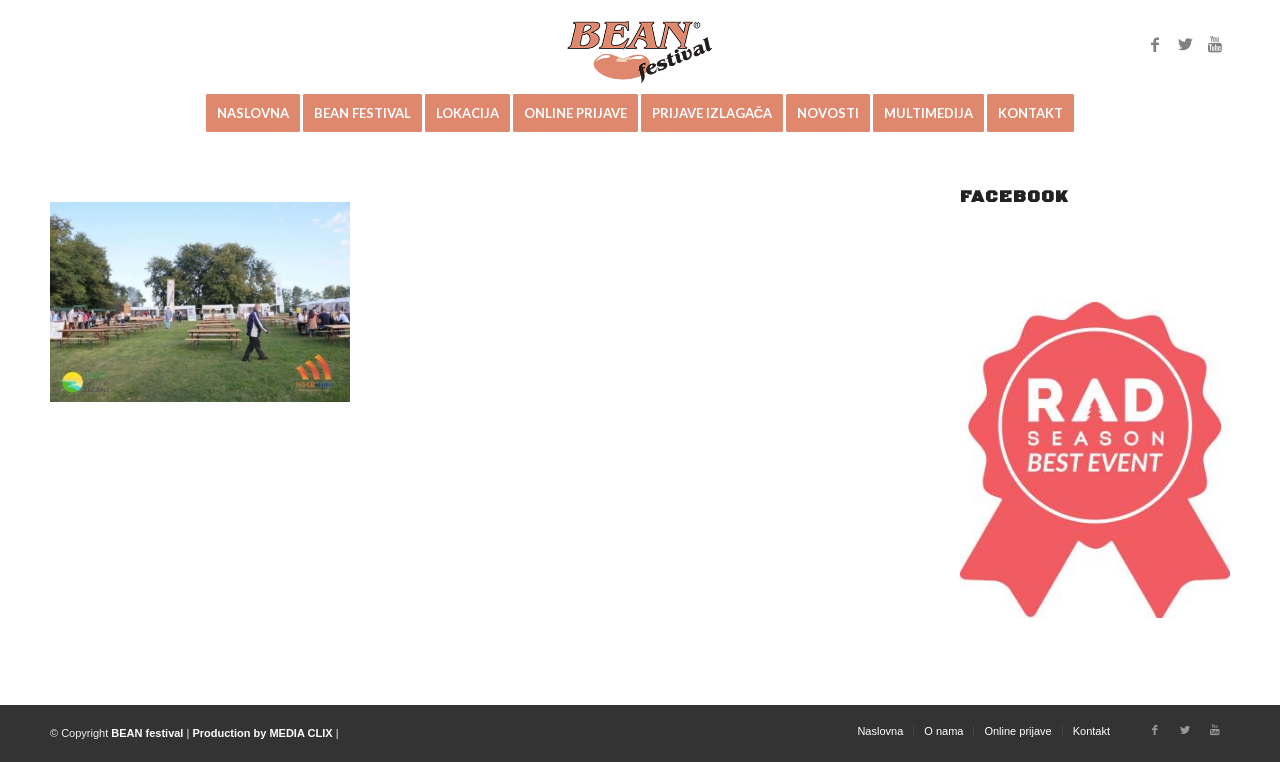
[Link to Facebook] (1155, 44)
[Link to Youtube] (1215, 44)
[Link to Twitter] (1185, 44)
